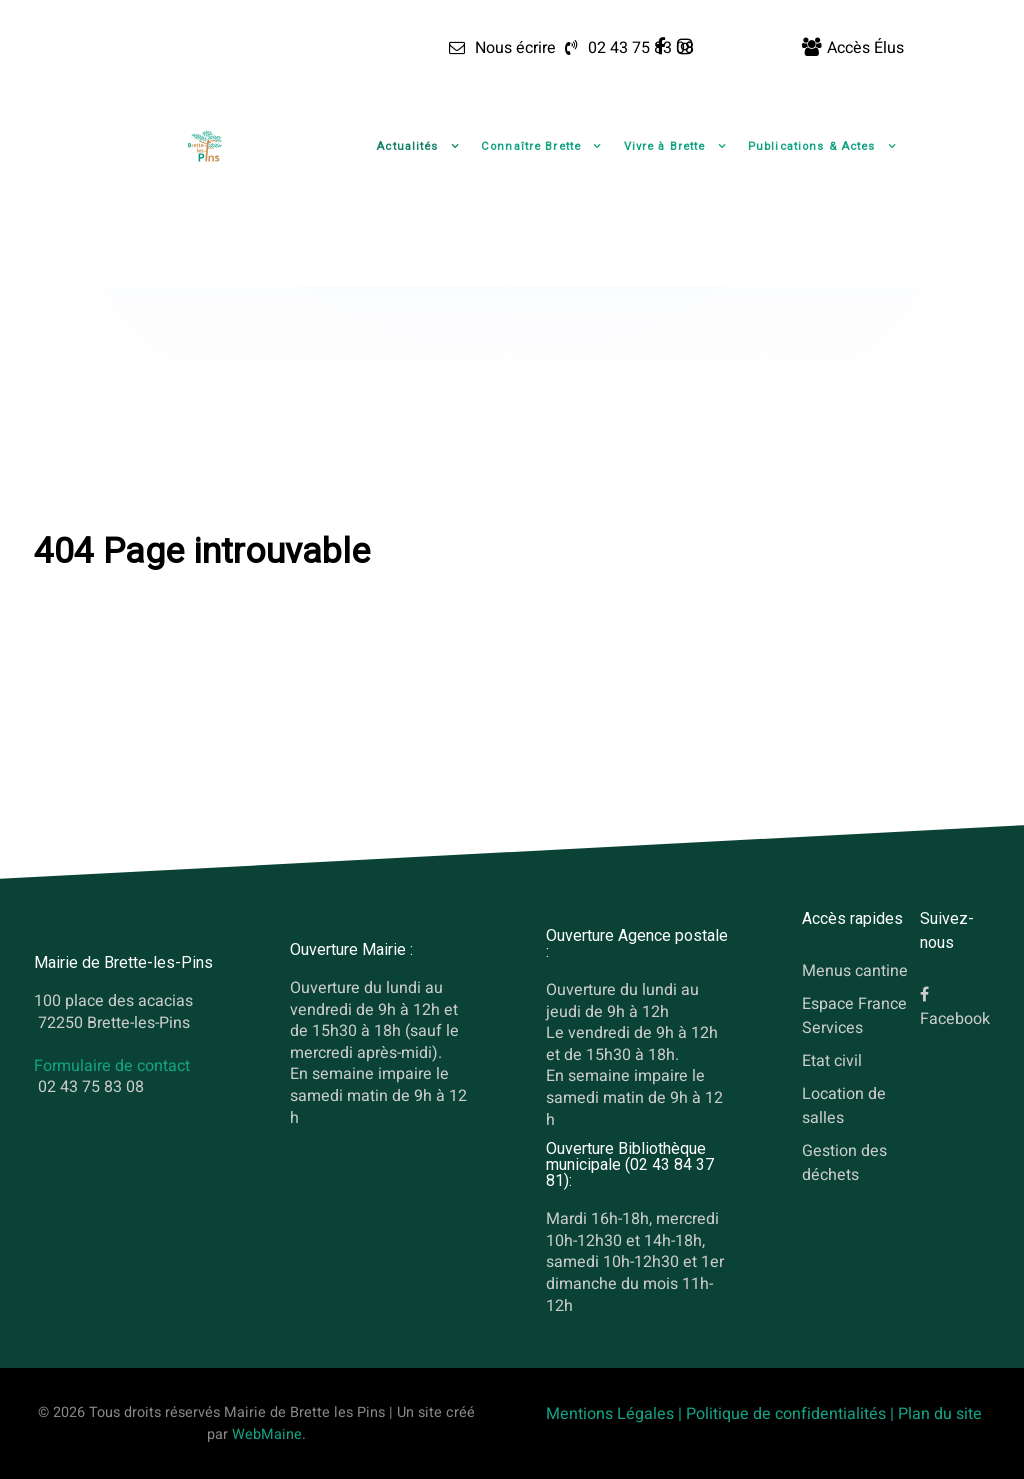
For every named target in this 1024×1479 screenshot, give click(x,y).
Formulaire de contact (112, 1066)
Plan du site (940, 1414)
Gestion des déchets (844, 1162)
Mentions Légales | (616, 1414)
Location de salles (844, 1105)
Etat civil (832, 1060)
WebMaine (267, 1434)
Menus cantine (855, 971)
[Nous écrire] (502, 47)
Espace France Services (854, 1016)
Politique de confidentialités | (792, 1414)
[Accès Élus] (853, 47)
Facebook (955, 1019)
